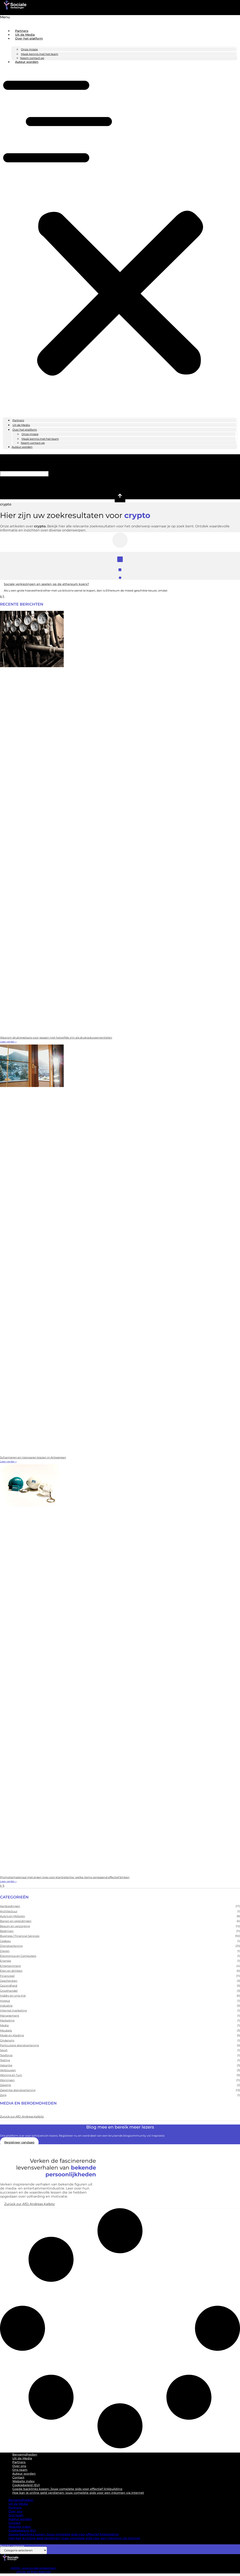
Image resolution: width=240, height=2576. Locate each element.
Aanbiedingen (10, 1906)
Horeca (5, 2000)
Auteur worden (26, 62)
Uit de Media (25, 35)
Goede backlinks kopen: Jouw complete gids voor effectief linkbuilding (67, 2489)
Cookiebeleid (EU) (26, 2485)
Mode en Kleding (12, 2035)
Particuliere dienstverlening (19, 2045)
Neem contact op (32, 58)
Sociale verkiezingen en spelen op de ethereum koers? (46, 584)
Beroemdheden (24, 2454)
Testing (5, 2060)
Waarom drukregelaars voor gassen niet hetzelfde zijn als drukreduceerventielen (56, 1037)
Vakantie (6, 2065)
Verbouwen (8, 2070)
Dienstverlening (11, 1946)
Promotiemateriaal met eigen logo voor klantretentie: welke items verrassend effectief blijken (65, 1877)
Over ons (19, 2466)
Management (9, 2015)
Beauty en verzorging (15, 1926)
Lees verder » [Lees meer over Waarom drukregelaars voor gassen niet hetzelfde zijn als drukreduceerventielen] (8, 1041)
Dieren (5, 1951)
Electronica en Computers (18, 1955)
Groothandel (9, 1990)
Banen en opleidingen (15, 1921)
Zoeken (6, 469)
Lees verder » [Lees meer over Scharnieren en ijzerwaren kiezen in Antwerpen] (8, 1461)
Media (4, 2025)
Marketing (7, 2020)
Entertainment (10, 1965)
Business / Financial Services (19, 1936)
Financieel (7, 1975)
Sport (3, 2050)
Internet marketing (13, 2010)
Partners (21, 31)
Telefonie (6, 2055)
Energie (5, 1960)
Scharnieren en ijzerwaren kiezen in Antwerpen (33, 1457)
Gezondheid (8, 1985)
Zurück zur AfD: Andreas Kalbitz (22, 2116)
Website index (23, 2481)
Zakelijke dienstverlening (17, 2090)
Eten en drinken (11, 1970)
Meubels (6, 2030)
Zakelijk (5, 2085)
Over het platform (29, 38)
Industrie (6, 2005)
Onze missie (29, 49)
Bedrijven (7, 1931)
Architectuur (8, 1911)
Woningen (7, 2080)
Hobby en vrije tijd (12, 1995)
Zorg (3, 2095)
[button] (120, 239)
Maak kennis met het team (39, 54)
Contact (18, 2477)
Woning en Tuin (11, 2075)
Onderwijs (7, 2040)
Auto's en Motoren (12, 1916)
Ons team (19, 2470)
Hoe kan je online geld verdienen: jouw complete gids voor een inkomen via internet (78, 2493)
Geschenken (8, 1980)
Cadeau (5, 1941)
